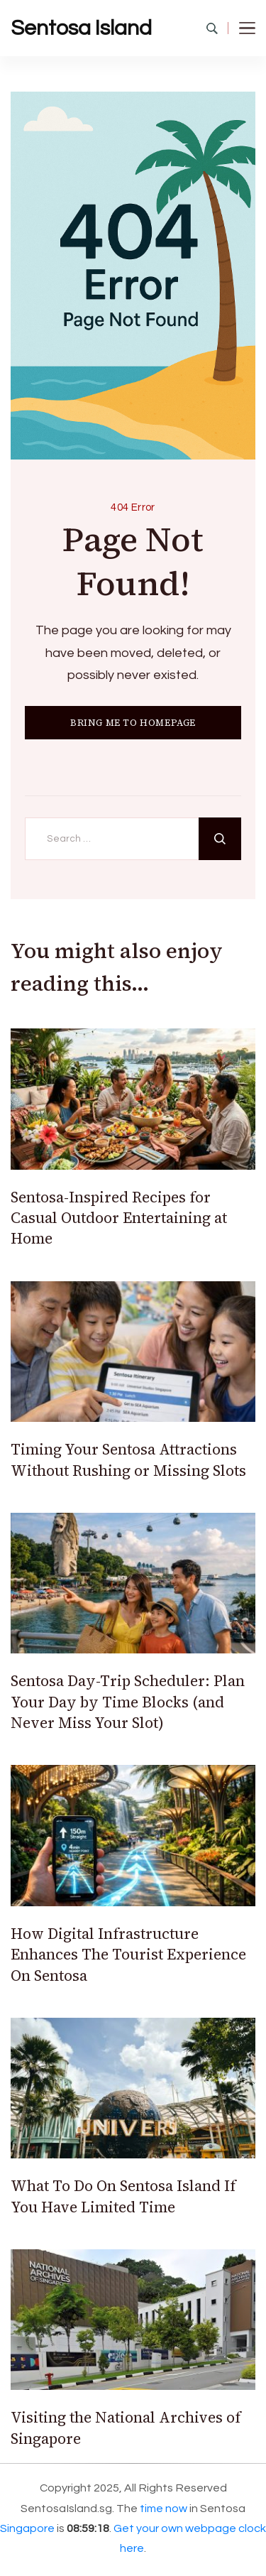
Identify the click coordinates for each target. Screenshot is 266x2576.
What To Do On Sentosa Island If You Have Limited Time (123, 2196)
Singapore (27, 2528)
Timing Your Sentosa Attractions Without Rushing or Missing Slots (128, 1459)
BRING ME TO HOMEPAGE (133, 723)
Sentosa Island (81, 28)
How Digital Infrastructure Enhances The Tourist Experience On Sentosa (128, 1954)
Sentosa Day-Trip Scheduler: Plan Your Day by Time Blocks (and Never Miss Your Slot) (128, 1701)
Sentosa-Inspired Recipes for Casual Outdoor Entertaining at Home (119, 1218)
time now (163, 2508)
